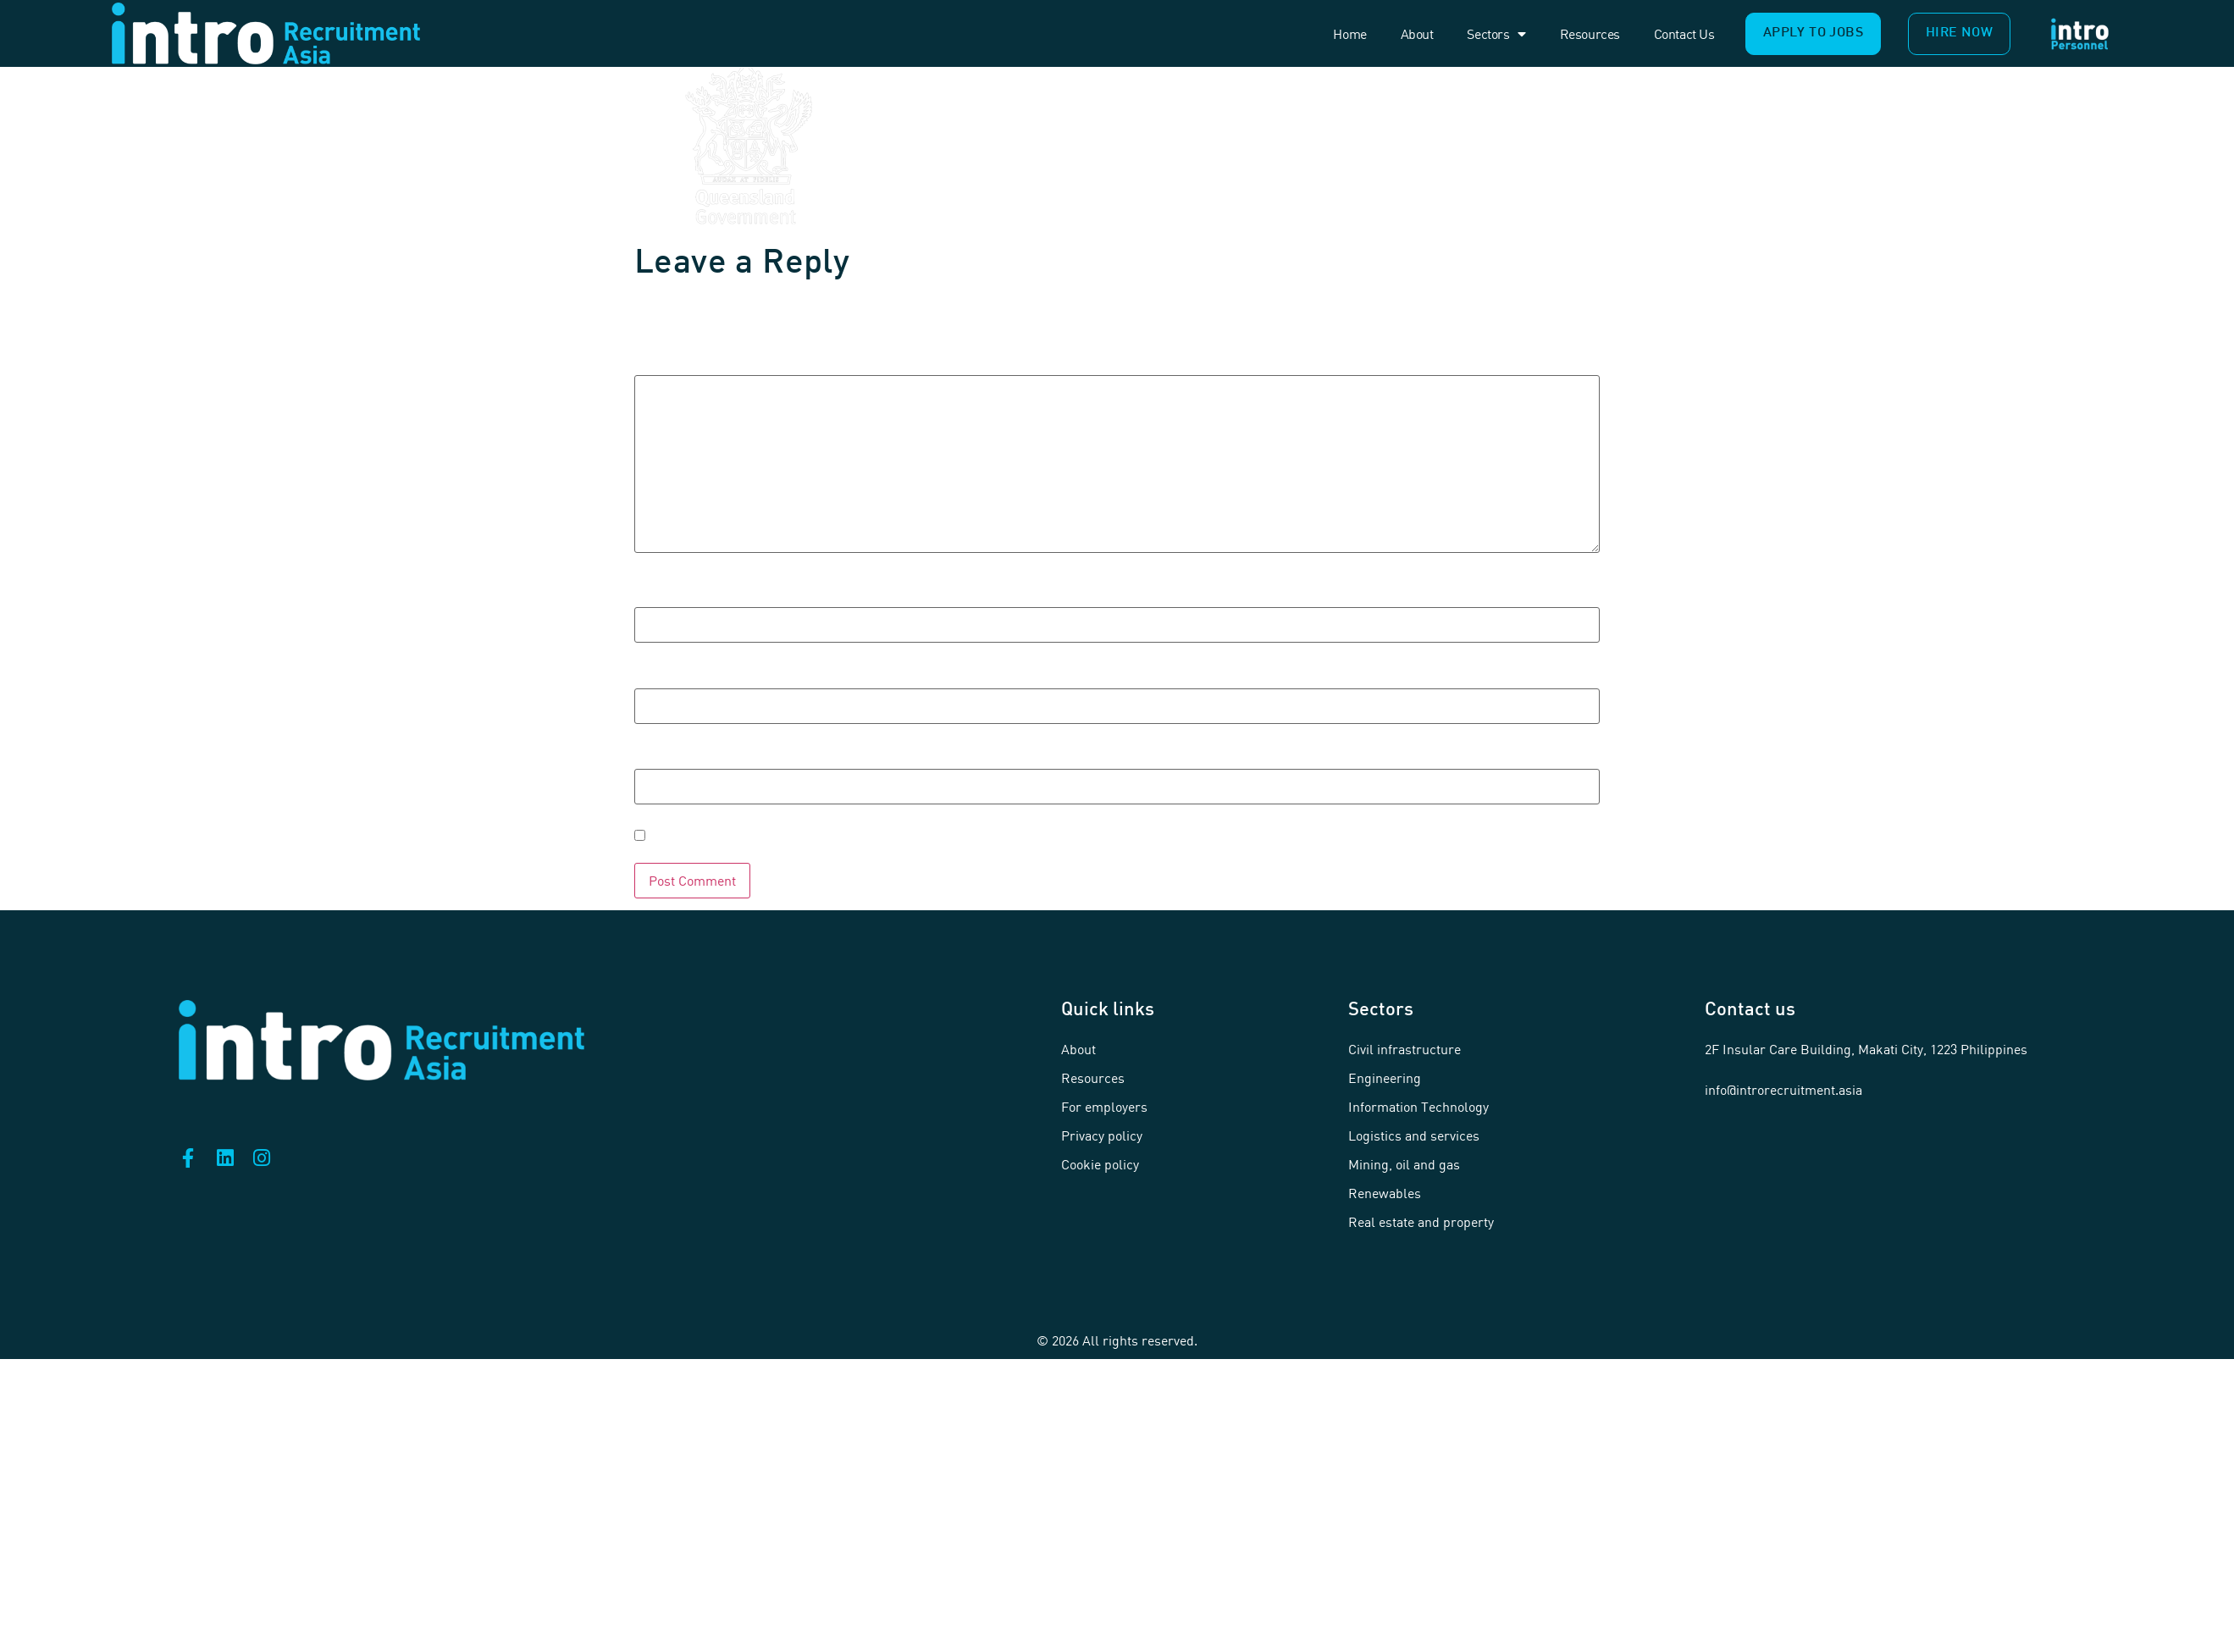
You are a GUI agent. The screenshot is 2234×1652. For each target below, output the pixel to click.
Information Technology (1418, 1106)
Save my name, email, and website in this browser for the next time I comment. (1042, 836)
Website (674, 754)
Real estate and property (1421, 1221)
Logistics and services (1413, 1135)
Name (672, 592)
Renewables (1384, 1193)
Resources (1590, 33)
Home (1349, 33)
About (1417, 33)
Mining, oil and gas (1404, 1164)
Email (670, 673)
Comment (691, 361)
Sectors (1496, 33)
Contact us (1684, 33)
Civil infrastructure (1404, 1049)
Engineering (1384, 1077)
